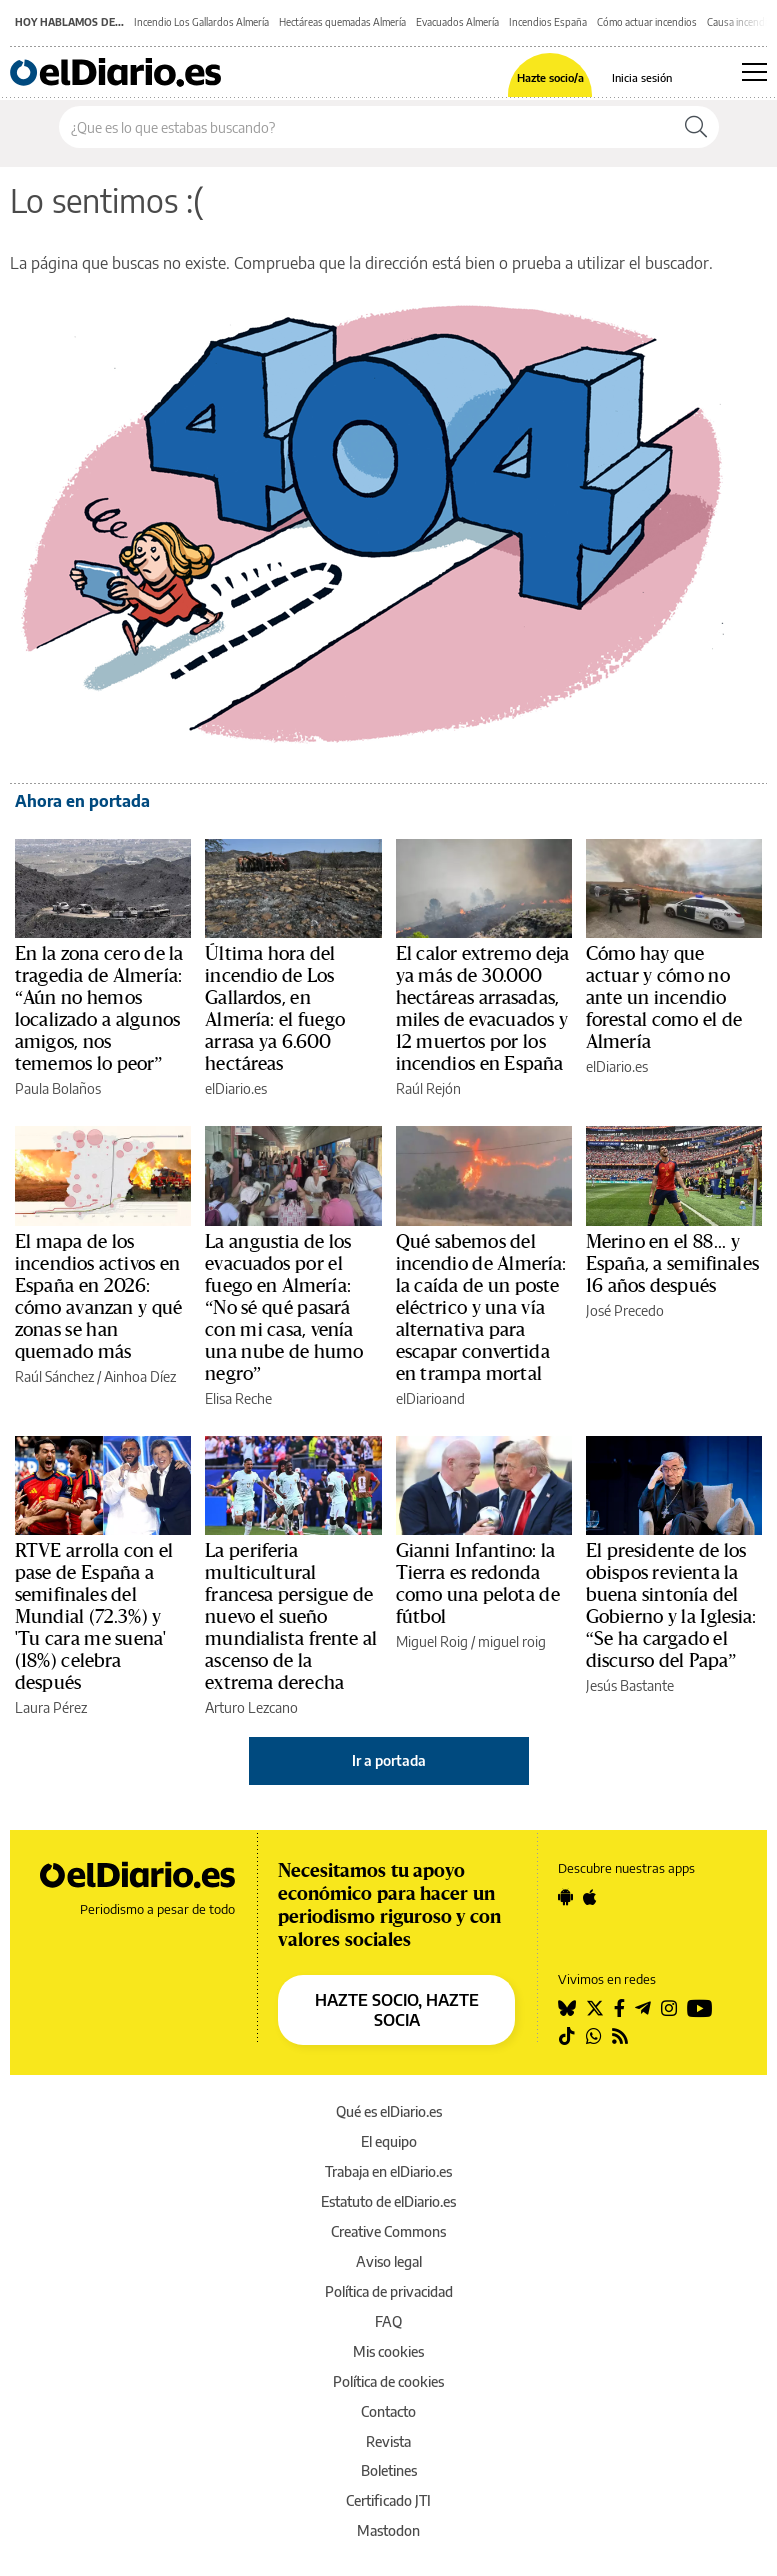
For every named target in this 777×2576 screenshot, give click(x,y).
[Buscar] (696, 127)
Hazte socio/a (550, 77)
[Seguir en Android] (565, 1897)
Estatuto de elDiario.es (388, 2201)
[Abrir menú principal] (754, 72)
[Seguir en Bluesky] (567, 2008)
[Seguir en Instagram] (669, 2008)
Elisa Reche (238, 1398)
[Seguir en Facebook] (619, 2008)
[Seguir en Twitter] (595, 2008)
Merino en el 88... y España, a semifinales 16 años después (672, 1264)
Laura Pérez (51, 1707)
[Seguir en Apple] (590, 1897)
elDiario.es (236, 1088)
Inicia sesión (642, 77)
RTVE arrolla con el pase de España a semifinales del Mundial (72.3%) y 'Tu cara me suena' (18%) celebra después (94, 1617)
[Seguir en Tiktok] (567, 2036)
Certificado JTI (388, 2500)
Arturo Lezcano (251, 1707)
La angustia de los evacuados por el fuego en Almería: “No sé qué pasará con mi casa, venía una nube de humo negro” (284, 1308)
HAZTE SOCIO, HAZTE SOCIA (397, 2010)
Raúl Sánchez (54, 1376)
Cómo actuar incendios (647, 22)
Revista (388, 2441)
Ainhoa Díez (140, 1376)
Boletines (389, 2470)
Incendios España (548, 22)
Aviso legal (389, 2261)
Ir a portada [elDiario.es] (389, 1760)
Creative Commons (388, 2231)
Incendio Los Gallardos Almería (201, 22)
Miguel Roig (432, 1641)
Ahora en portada (82, 801)
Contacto (388, 2411)
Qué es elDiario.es (389, 2111)
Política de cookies (388, 2381)
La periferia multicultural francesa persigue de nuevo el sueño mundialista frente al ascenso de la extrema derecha (291, 1617)
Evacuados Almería (457, 22)
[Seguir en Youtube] (700, 2008)
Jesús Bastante (630, 1685)
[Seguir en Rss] (620, 2036)
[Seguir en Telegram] (643, 2008)
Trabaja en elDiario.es (388, 2171)
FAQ (388, 2321)
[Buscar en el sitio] (366, 127)
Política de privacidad (389, 2291)
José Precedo (625, 1310)
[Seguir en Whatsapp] (594, 2036)
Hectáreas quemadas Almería (342, 22)
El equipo (389, 2141)
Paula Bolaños (58, 1088)
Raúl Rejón (428, 1088)
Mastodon (388, 2530)
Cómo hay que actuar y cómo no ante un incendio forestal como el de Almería (664, 998)
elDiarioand (430, 1398)
